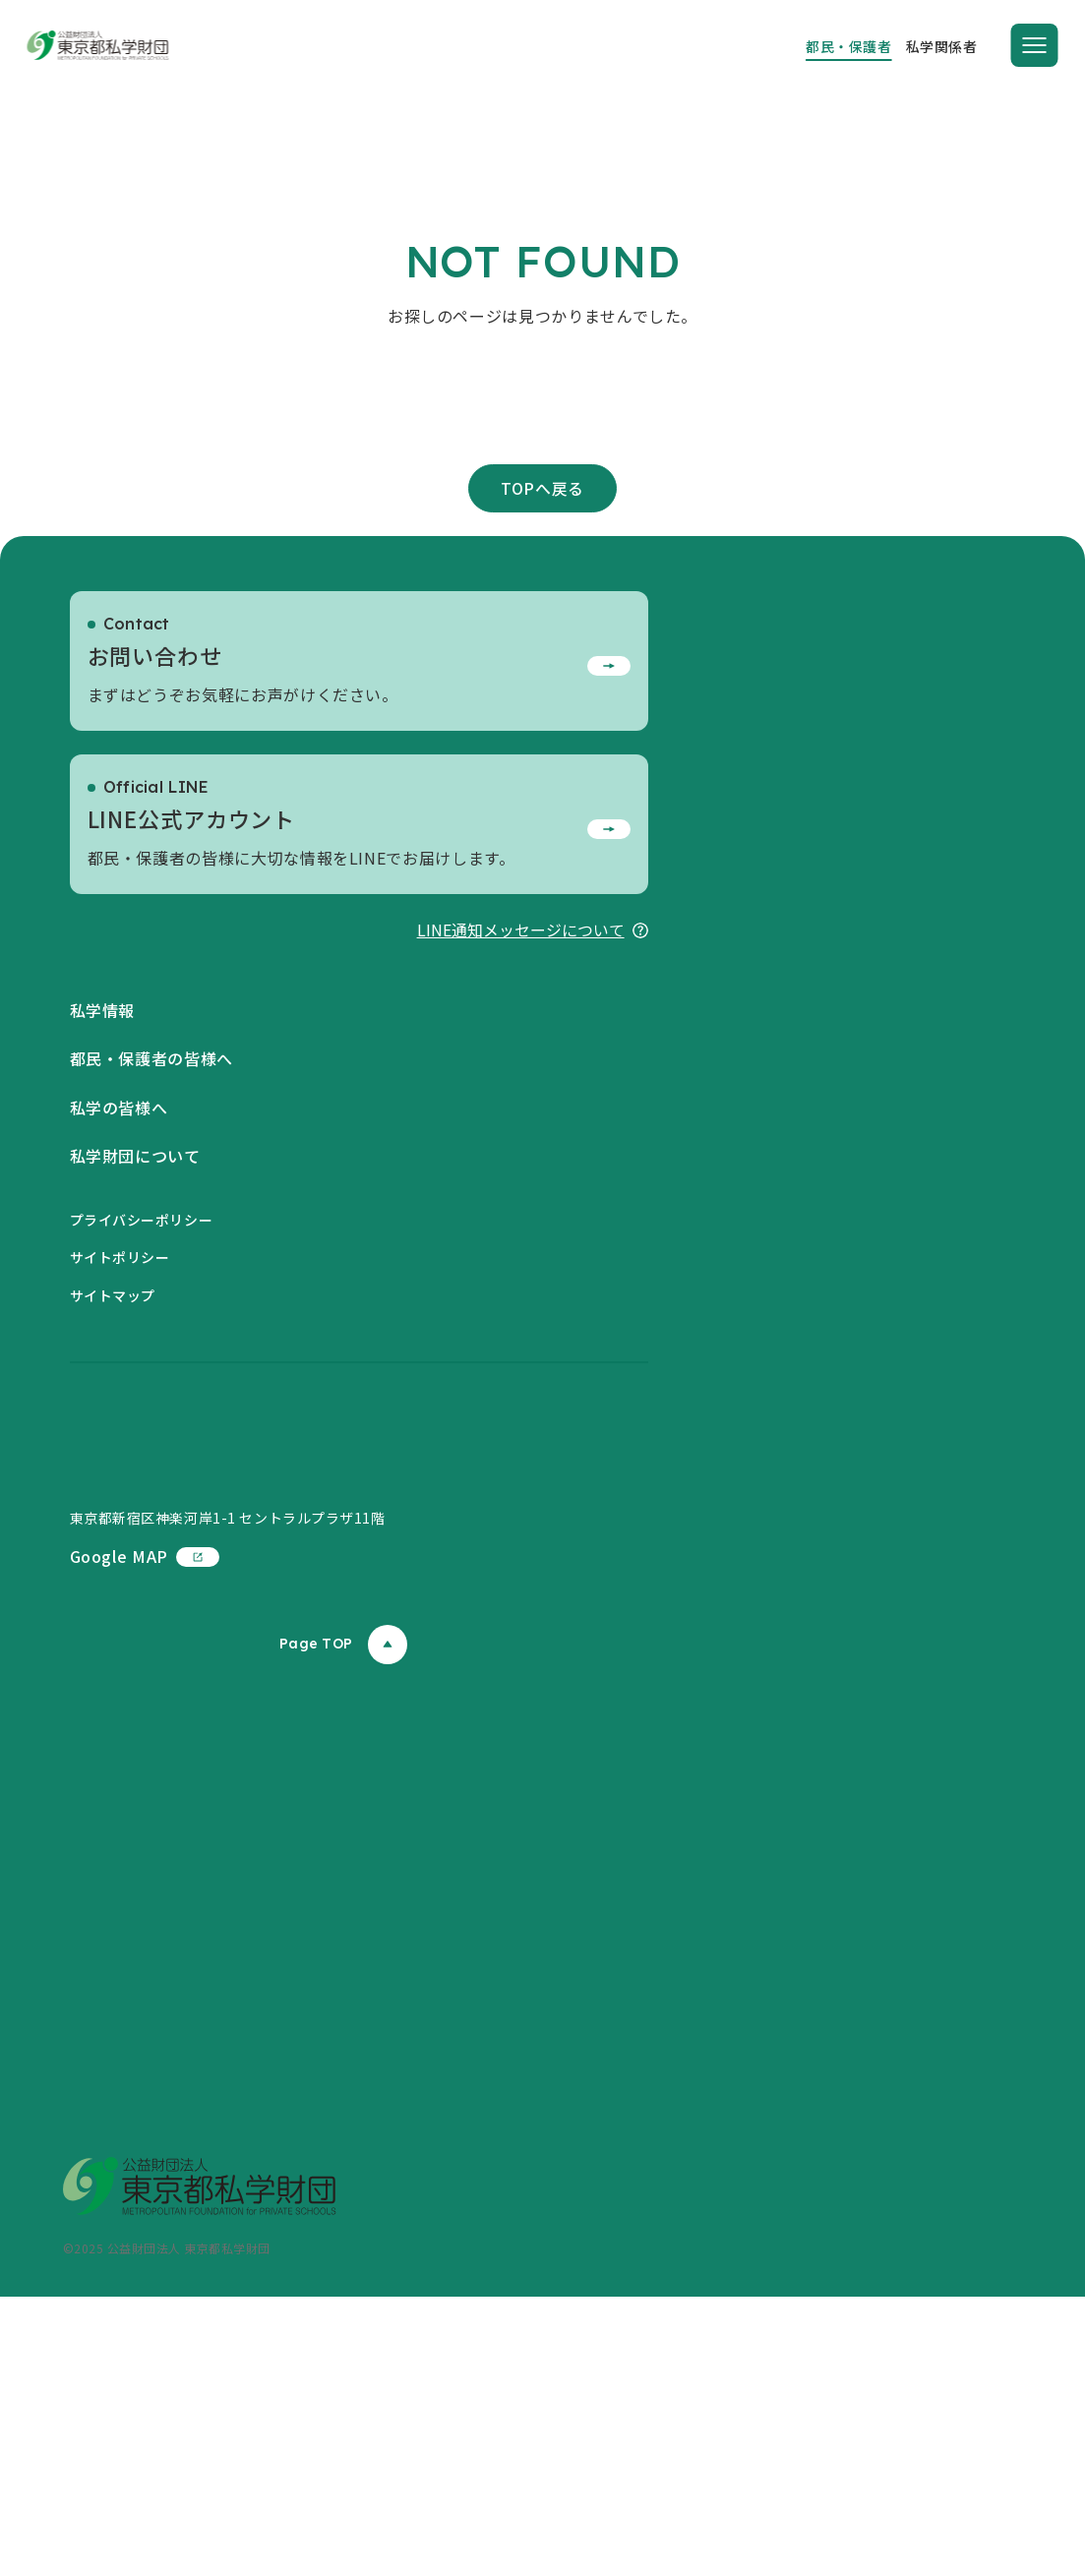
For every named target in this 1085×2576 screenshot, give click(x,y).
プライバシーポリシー (141, 1419)
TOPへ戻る (542, 686)
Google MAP (144, 1835)
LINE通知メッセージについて (532, 1129)
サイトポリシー (120, 1457)
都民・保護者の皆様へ (151, 1258)
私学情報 (103, 1209)
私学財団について (135, 1355)
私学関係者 (942, 46)
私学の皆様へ (119, 1307)
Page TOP (343, 1923)
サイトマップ (112, 1495)
